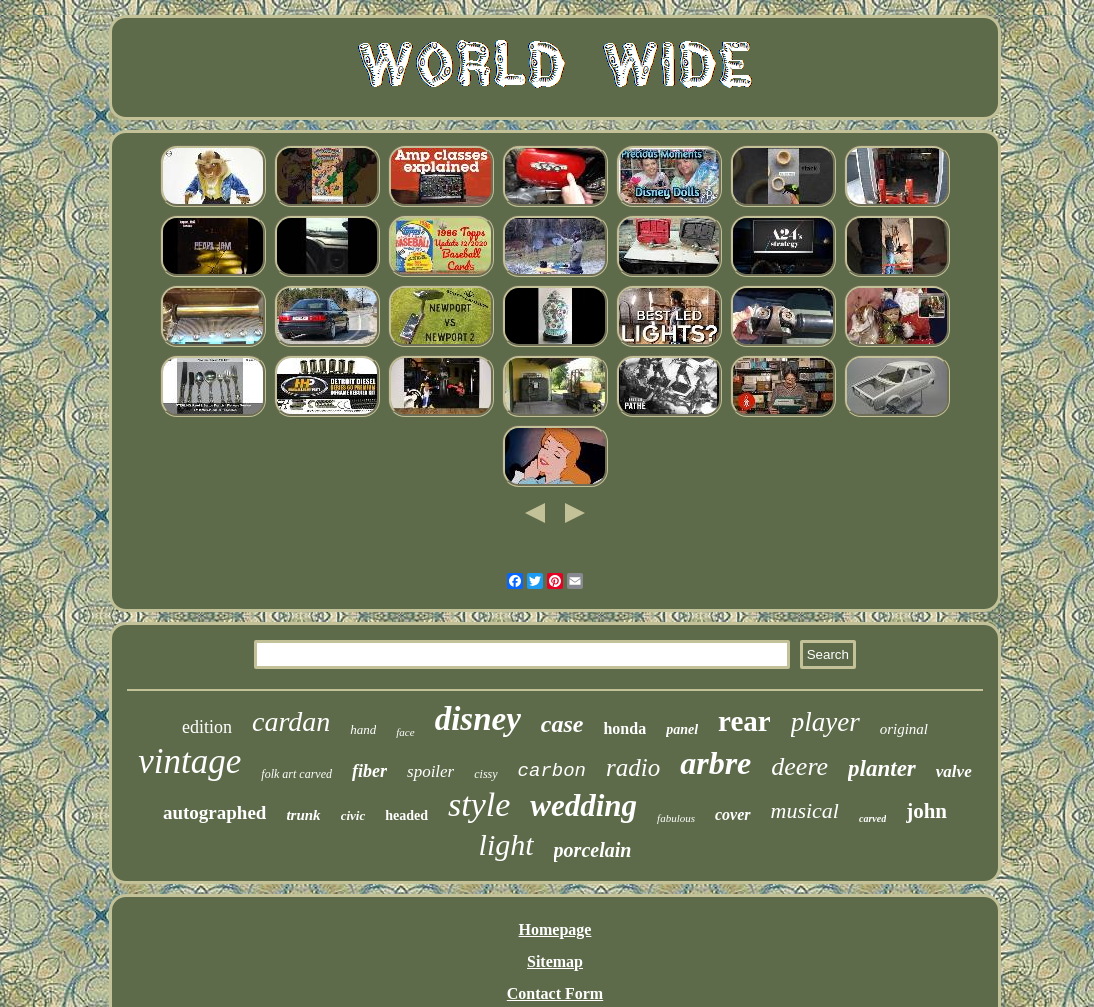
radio (633, 767)
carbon (552, 771)
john (926, 811)
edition (207, 727)
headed (406, 815)
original (904, 729)
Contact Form (555, 993)
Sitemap (555, 961)
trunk (303, 815)
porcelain (593, 850)
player (825, 722)
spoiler (430, 771)
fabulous (676, 818)
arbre (715, 763)
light (506, 844)
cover (733, 814)
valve (954, 771)
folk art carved (296, 774)
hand (363, 729)
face (405, 732)
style (479, 804)
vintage (189, 761)
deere (799, 766)
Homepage (555, 929)
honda (624, 728)
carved (872, 818)
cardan (291, 721)
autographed (214, 812)
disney (478, 719)
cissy (485, 774)
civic (353, 815)
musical (805, 810)
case (562, 724)
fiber (369, 771)
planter (882, 768)
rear (744, 721)
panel (682, 729)
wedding (583, 805)
